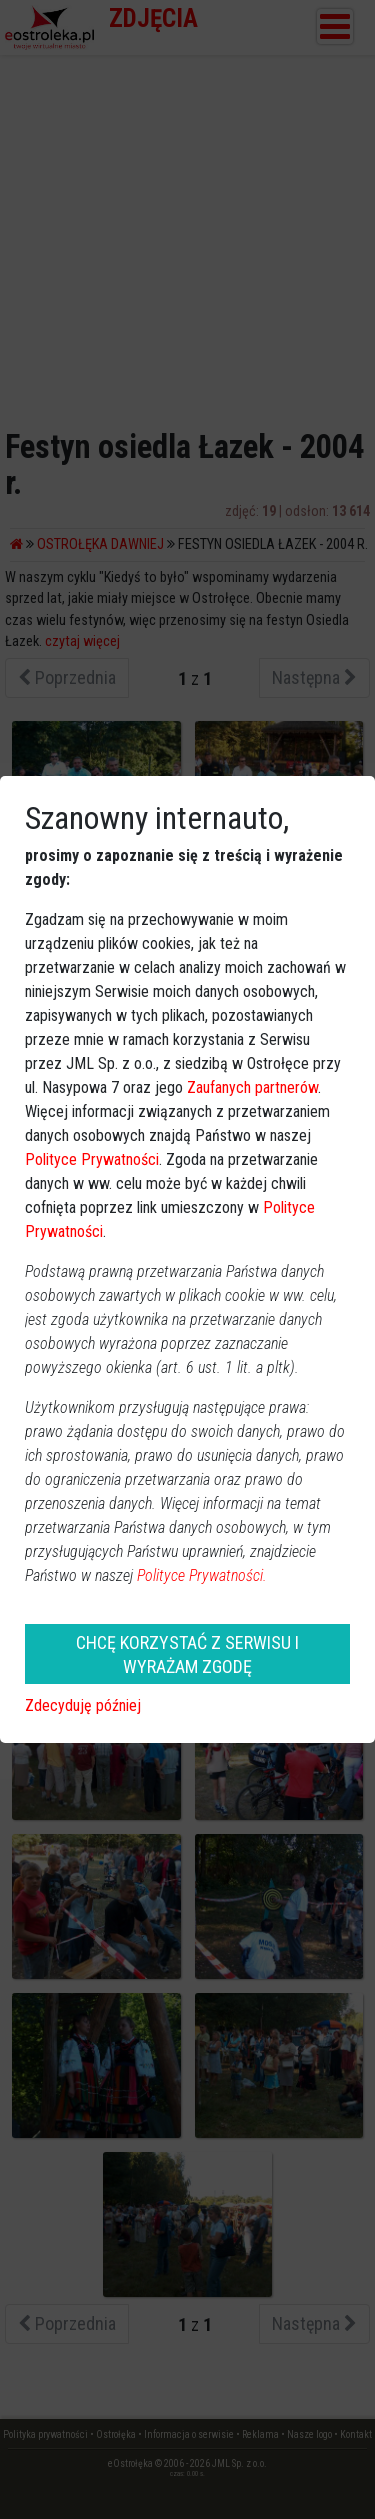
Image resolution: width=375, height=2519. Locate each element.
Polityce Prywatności (92, 1159)
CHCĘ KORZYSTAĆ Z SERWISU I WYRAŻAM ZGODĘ (187, 1654)
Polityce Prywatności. (202, 1575)
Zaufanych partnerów (252, 1087)
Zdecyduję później (83, 1705)
